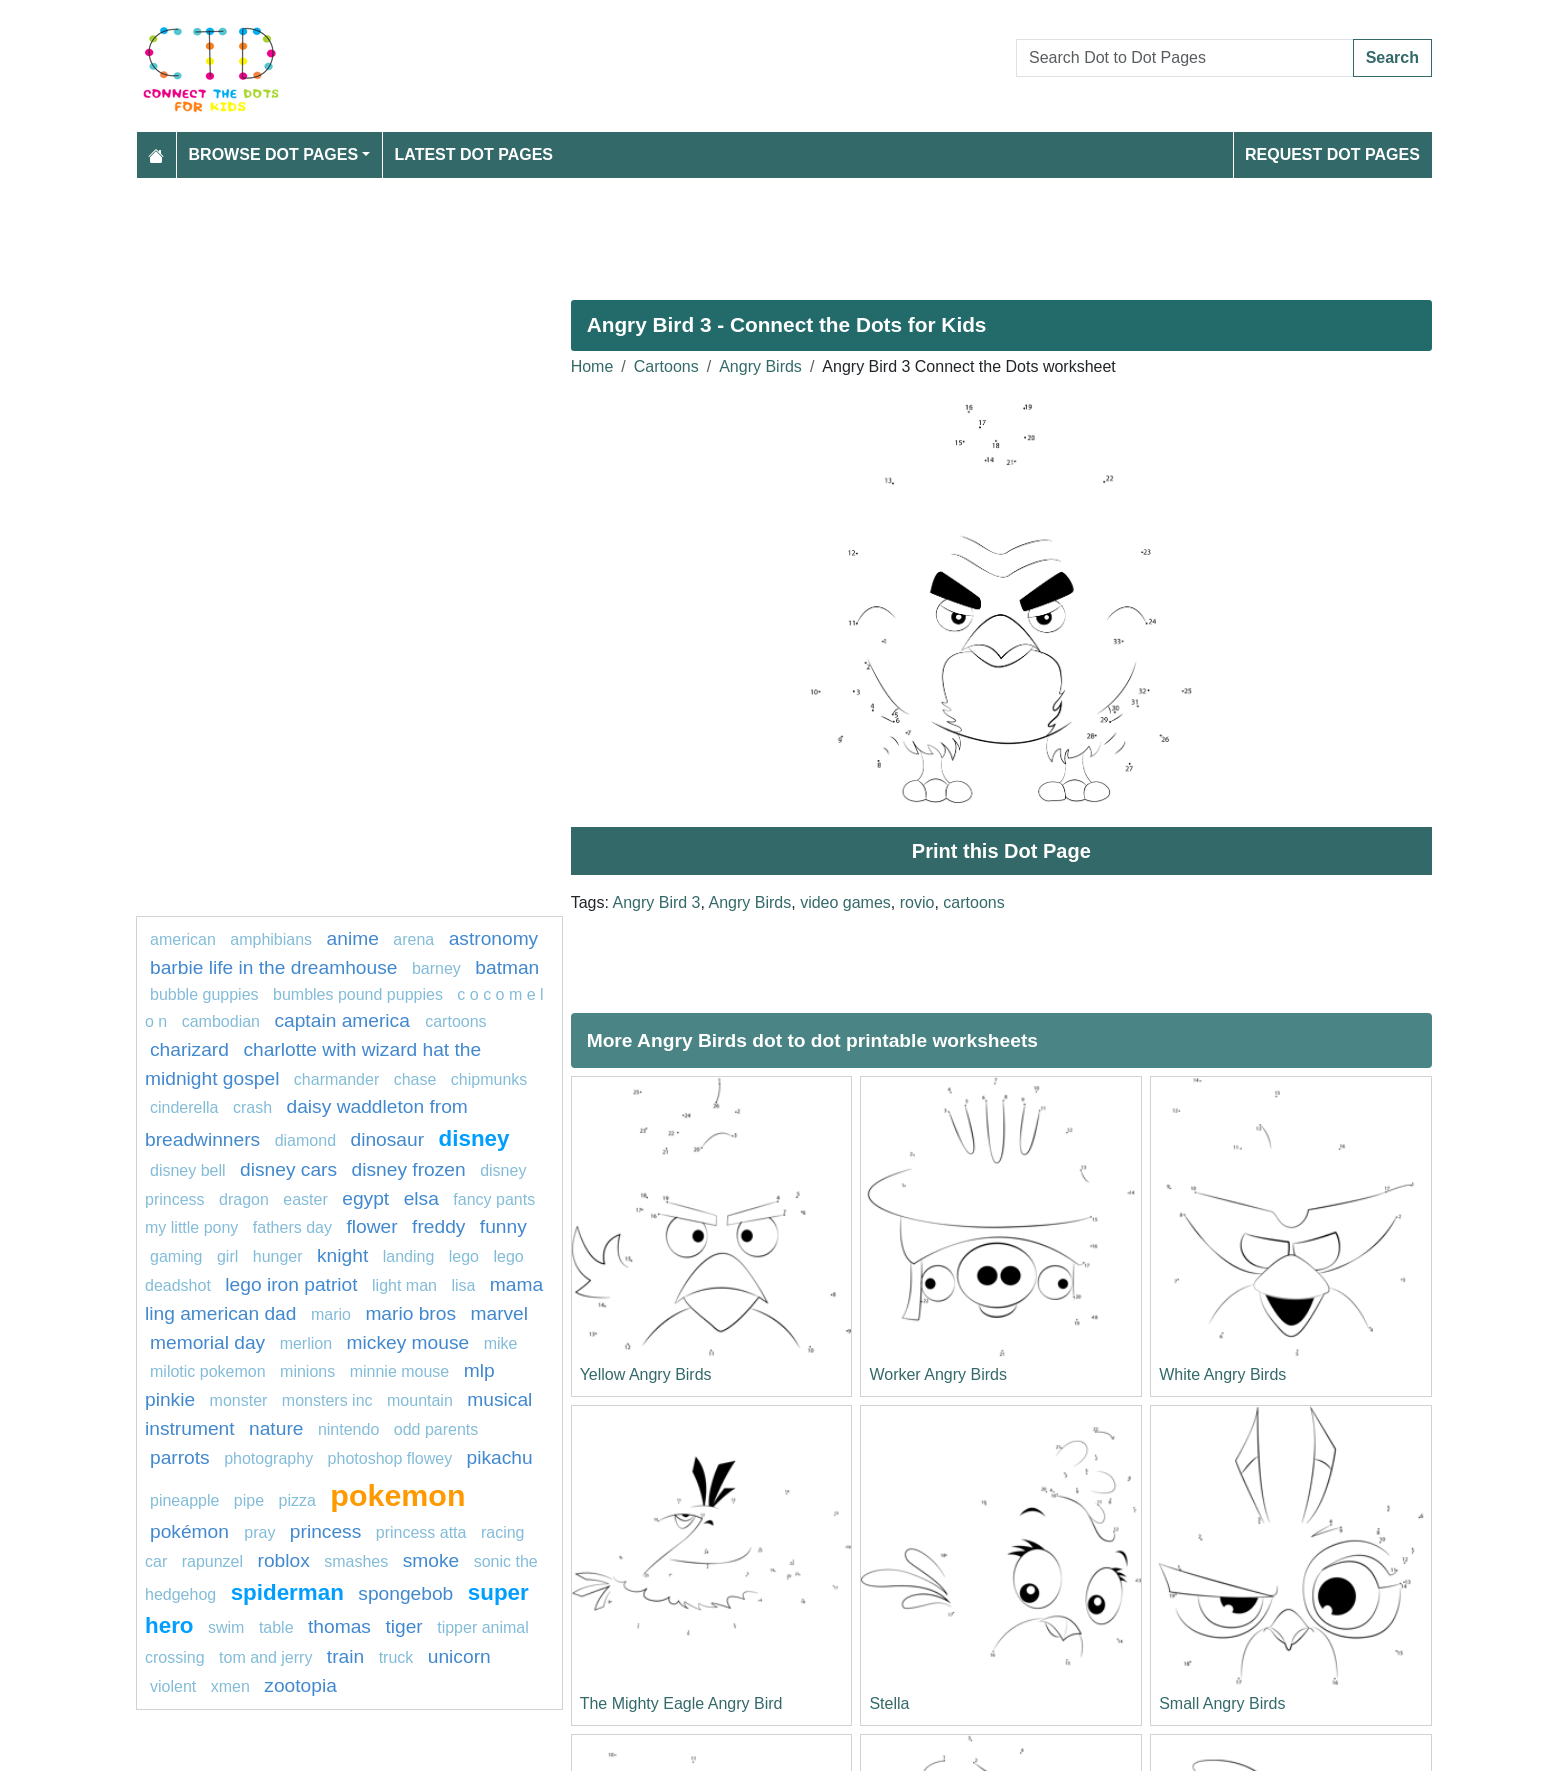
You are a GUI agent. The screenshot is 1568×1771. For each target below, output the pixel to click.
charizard (189, 1049)
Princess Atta (421, 1532)
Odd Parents (436, 1429)
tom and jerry (265, 1657)
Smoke (431, 1560)
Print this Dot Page (1001, 851)
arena (413, 939)
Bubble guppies (204, 994)
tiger (403, 1626)
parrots (180, 1457)
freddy (438, 1226)
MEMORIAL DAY (207, 1342)
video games (845, 902)
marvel (499, 1313)
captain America (344, 1020)
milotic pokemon (208, 1371)
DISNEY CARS (288, 1169)
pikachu (500, 1457)
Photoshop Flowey (390, 1458)
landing (409, 1256)
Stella (889, 1703)
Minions (307, 1371)
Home (592, 366)
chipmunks (489, 1079)
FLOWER (371, 1226)
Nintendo (348, 1429)
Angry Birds (760, 366)
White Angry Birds (1222, 1374)
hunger (278, 1256)
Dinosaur (387, 1139)
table (276, 1627)
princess (325, 1531)
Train (345, 1656)
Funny (503, 1226)
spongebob (405, 1593)
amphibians (271, 939)
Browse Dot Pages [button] (274, 154)
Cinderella (184, 1107)
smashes (356, 1561)
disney (474, 1138)
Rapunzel (212, 1561)
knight (342, 1255)
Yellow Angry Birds (646, 1374)
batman (507, 967)
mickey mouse (408, 1342)
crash (252, 1107)
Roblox (284, 1560)
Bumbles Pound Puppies (358, 994)
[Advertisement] (736, 231)
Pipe (249, 1500)
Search (1392, 57)
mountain (420, 1400)
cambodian (221, 1021)
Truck (396, 1657)
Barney (436, 968)
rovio (917, 902)
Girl (227, 1256)
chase (415, 1079)
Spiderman (287, 1592)
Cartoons (666, 366)
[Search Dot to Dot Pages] (1185, 58)
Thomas (339, 1626)
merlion (306, 1343)
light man (404, 1285)
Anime (353, 938)
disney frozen (409, 1169)
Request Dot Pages (1332, 154)
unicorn (459, 1656)
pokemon (397, 1495)
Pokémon (192, 1531)
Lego (464, 1256)
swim (226, 1627)
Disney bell (188, 1170)
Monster (239, 1400)
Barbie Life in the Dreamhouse (273, 967)
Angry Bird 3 (656, 902)
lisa (463, 1285)
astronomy (494, 938)
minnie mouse (400, 1371)
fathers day (292, 1227)
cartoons (973, 902)
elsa (421, 1198)
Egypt (365, 1198)
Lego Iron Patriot (291, 1284)
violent (173, 1686)
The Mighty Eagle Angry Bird (681, 1703)
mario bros (410, 1313)
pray (259, 1532)
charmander (336, 1079)
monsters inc (327, 1400)
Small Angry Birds (1222, 1703)
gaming (176, 1256)
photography (268, 1458)
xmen (230, 1686)
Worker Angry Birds (938, 1374)
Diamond (305, 1140)
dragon (244, 1199)
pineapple (184, 1500)
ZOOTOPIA (300, 1685)
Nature (276, 1428)
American (183, 939)
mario (331, 1314)
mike (501, 1343)
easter (305, 1199)
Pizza (300, 1500)
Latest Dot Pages (474, 154)
